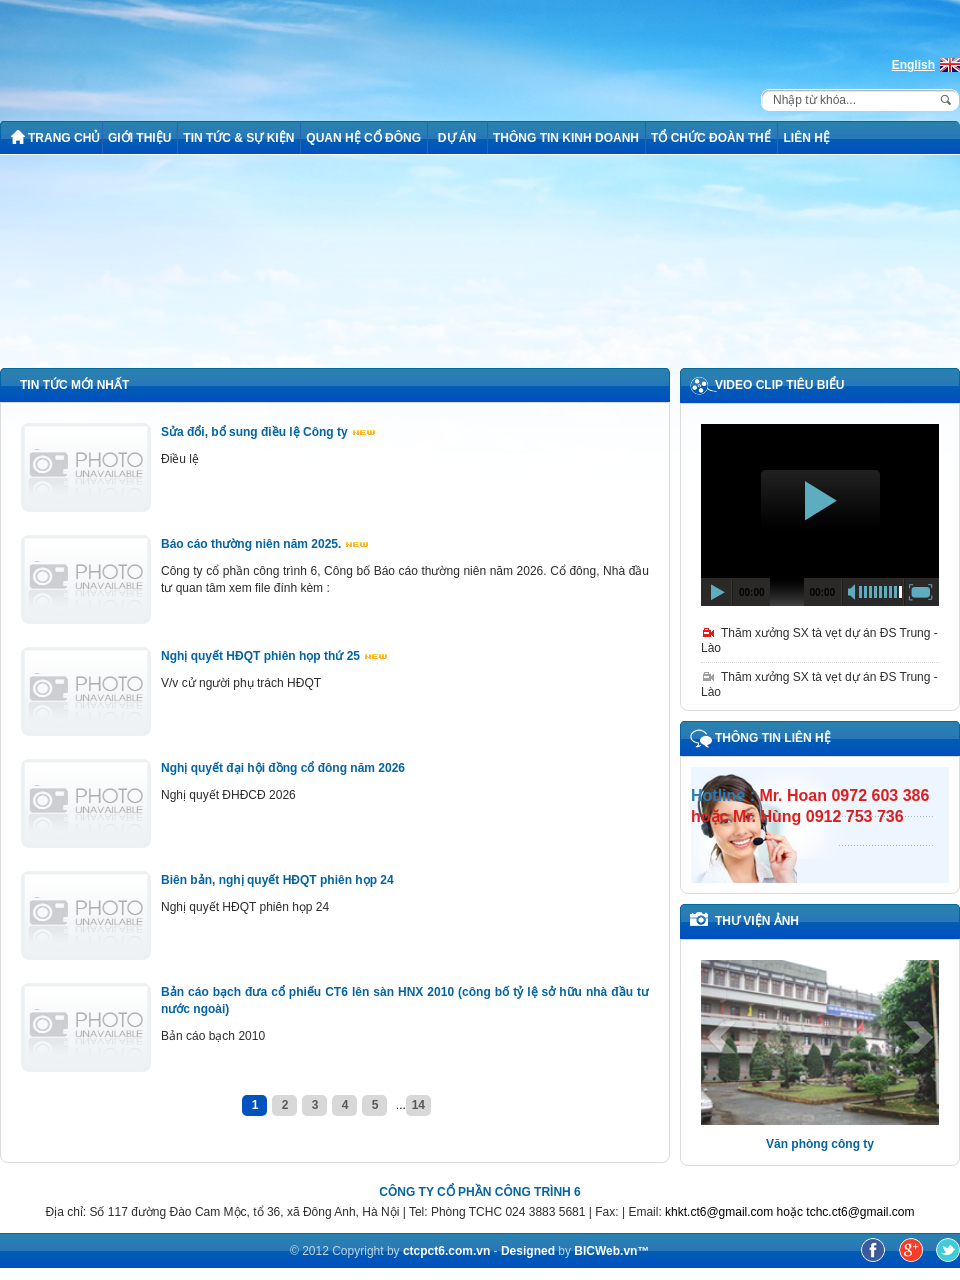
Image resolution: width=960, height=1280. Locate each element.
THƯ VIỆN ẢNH (757, 921)
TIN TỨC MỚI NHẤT (74, 385)
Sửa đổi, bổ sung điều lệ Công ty (268, 432)
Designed (529, 1251)
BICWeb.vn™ (611, 1251)
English (913, 65)
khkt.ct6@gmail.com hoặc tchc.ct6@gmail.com (789, 1212)
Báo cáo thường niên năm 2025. (264, 544)
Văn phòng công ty (820, 1144)
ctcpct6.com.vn (446, 1251)
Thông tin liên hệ (773, 738)
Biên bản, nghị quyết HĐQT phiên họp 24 (277, 880)
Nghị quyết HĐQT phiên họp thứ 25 (274, 656)
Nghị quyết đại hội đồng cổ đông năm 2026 (283, 768)
